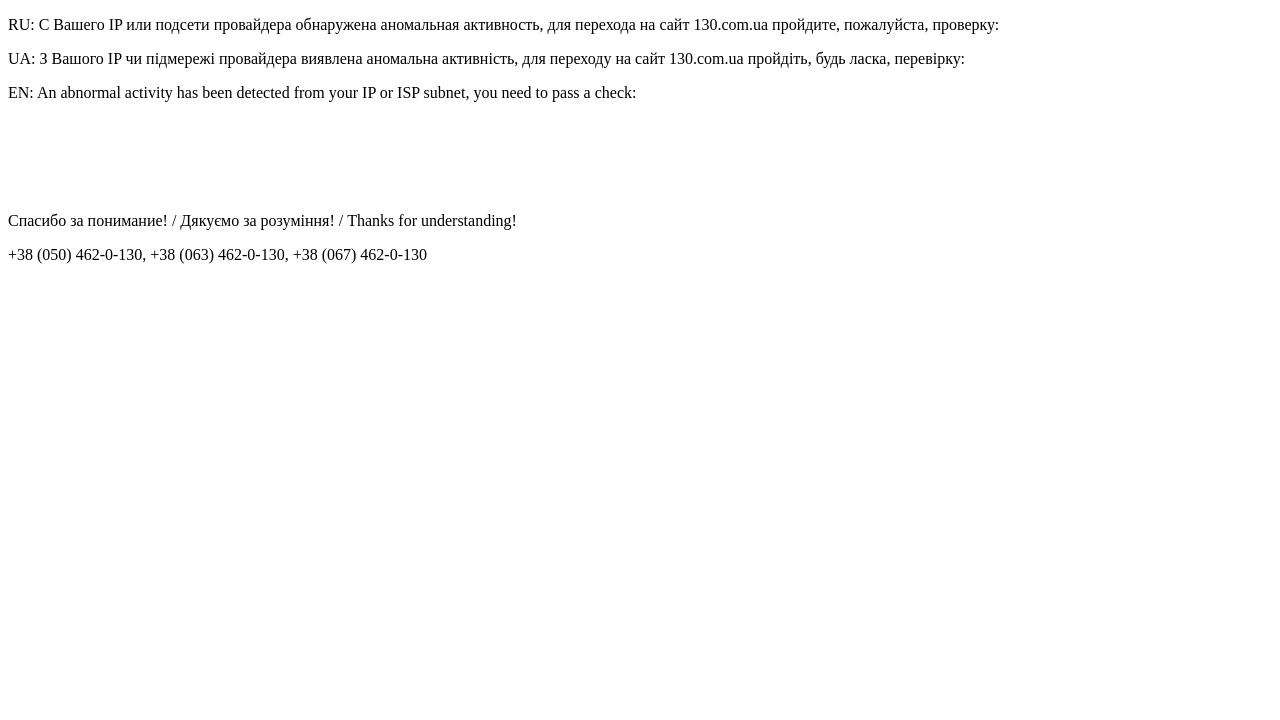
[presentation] (160, 157)
